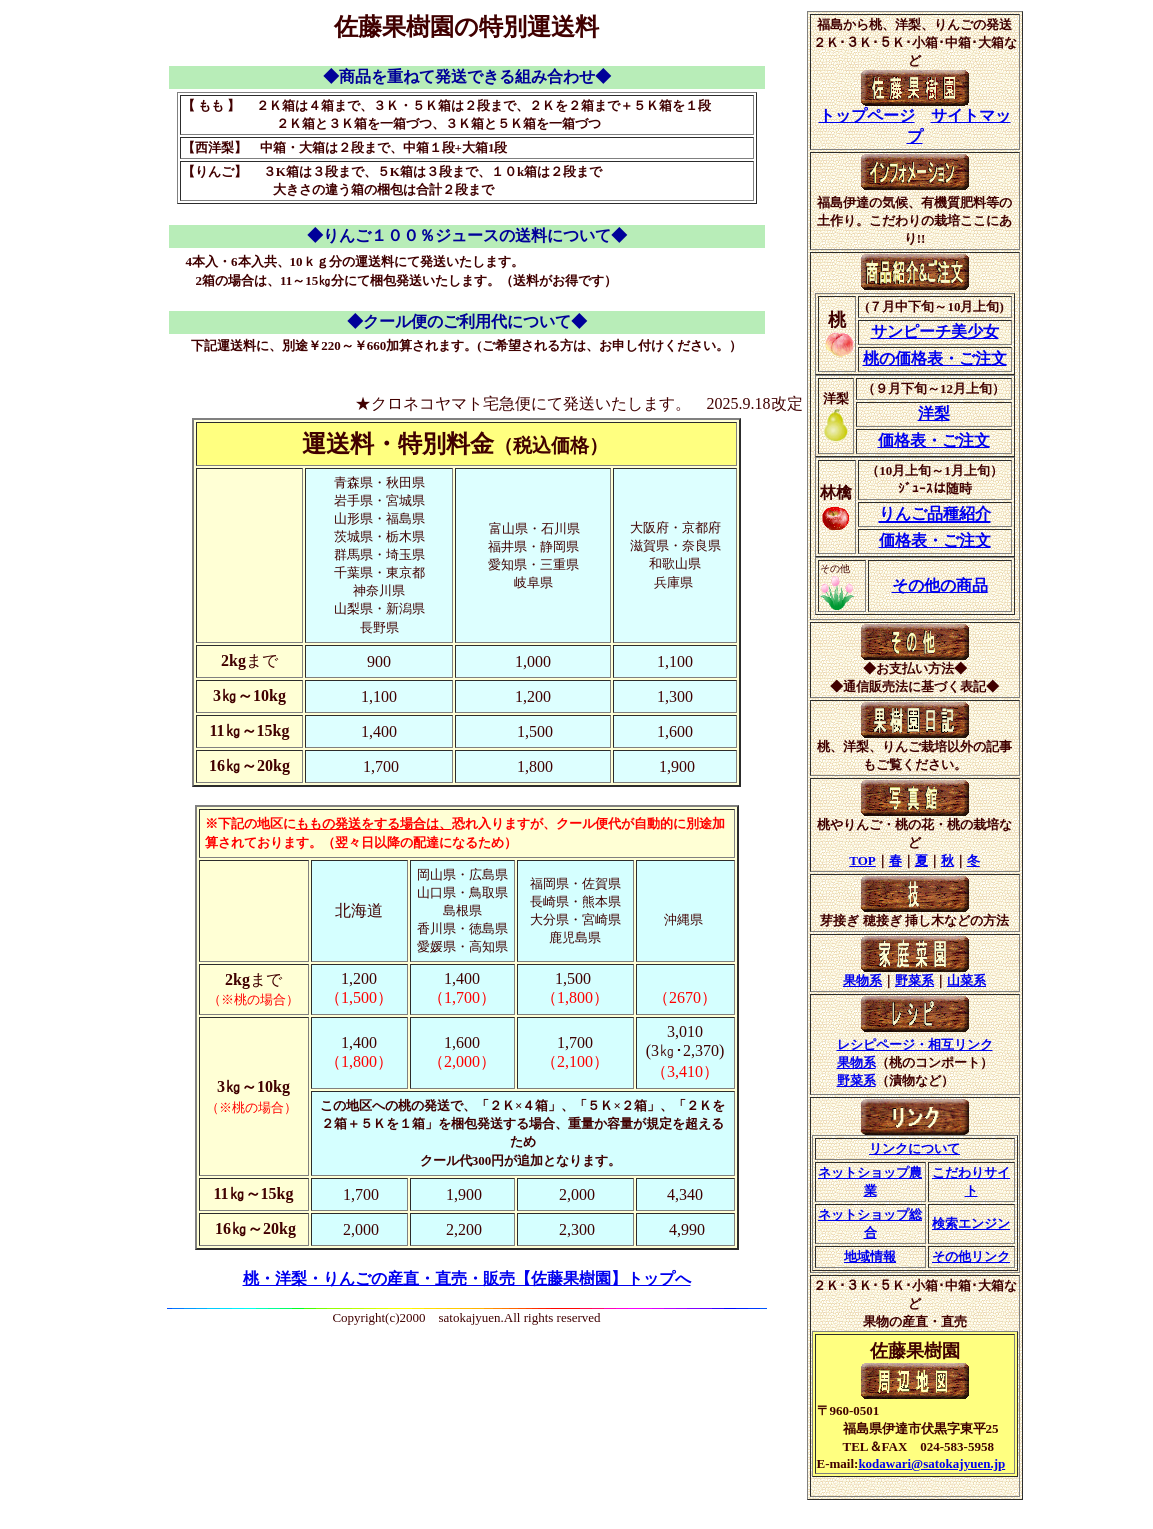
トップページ (867, 115)
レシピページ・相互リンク (915, 1044)
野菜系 (914, 980)
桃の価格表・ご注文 (935, 358)
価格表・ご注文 (934, 440)
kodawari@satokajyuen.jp (931, 1463)
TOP (862, 860)
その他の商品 (940, 585)
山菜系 (966, 980)
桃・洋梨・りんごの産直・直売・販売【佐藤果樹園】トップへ (467, 1278)
